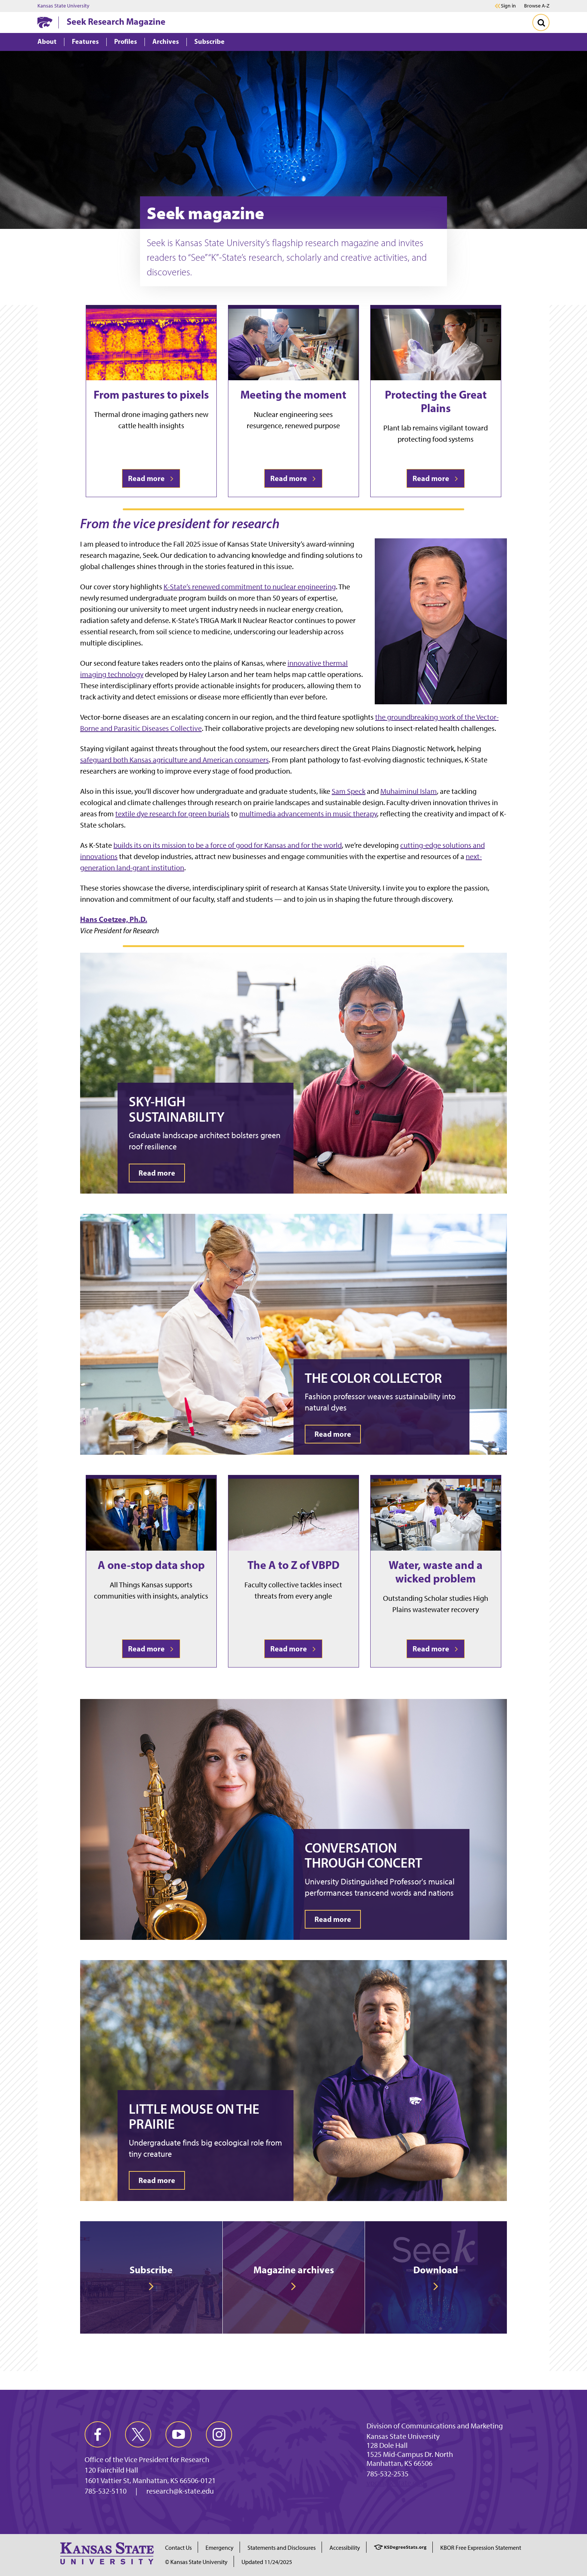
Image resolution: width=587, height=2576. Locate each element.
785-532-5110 (106, 2490)
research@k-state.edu (180, 2490)
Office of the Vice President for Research (147, 2459)
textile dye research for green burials (172, 813)
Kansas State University (63, 6)
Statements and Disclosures (281, 2547)
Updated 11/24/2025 (266, 2562)
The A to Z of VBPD (293, 1565)
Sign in (508, 6)
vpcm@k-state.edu (396, 2482)
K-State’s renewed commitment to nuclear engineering (250, 586)
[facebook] (98, 2434)
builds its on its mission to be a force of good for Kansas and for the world (227, 845)
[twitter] (138, 2434)
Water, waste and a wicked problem (436, 1571)
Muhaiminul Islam (408, 791)
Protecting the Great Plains (436, 401)
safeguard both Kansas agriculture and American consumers (174, 759)
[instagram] (219, 2434)
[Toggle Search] (541, 22)
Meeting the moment (293, 394)
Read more (151, 478)
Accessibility (344, 2547)
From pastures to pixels (151, 394)
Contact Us (178, 2547)
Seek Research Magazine (116, 21)
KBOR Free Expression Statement (480, 2547)
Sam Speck (348, 791)
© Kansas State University (196, 2562)
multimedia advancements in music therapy (308, 813)
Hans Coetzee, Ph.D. (113, 919)
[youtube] (178, 2434)
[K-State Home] (44, 22)
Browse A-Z (537, 6)
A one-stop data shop (151, 1565)
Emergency (220, 2547)
